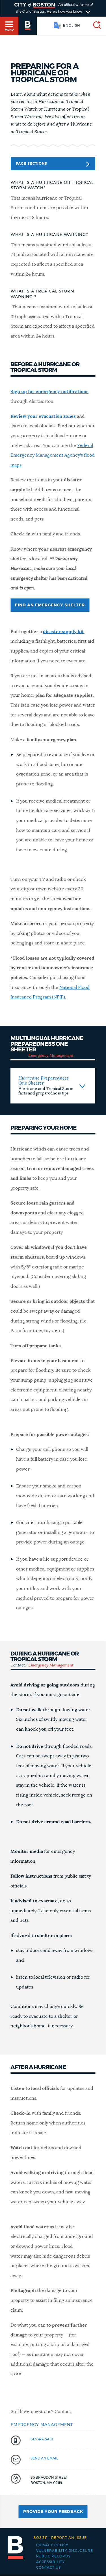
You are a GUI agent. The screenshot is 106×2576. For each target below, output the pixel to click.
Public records (53, 2556)
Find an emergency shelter (50, 605)
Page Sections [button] (52, 164)
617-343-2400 (42, 2439)
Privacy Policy (52, 2545)
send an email (44, 2458)
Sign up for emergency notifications (49, 391)
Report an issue (60, 2537)
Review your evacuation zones (43, 416)
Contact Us (48, 2567)
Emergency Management (50, 1056)
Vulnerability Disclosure (64, 2550)
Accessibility (50, 2562)
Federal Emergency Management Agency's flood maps (52, 455)
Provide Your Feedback (53, 2512)
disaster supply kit (63, 631)
